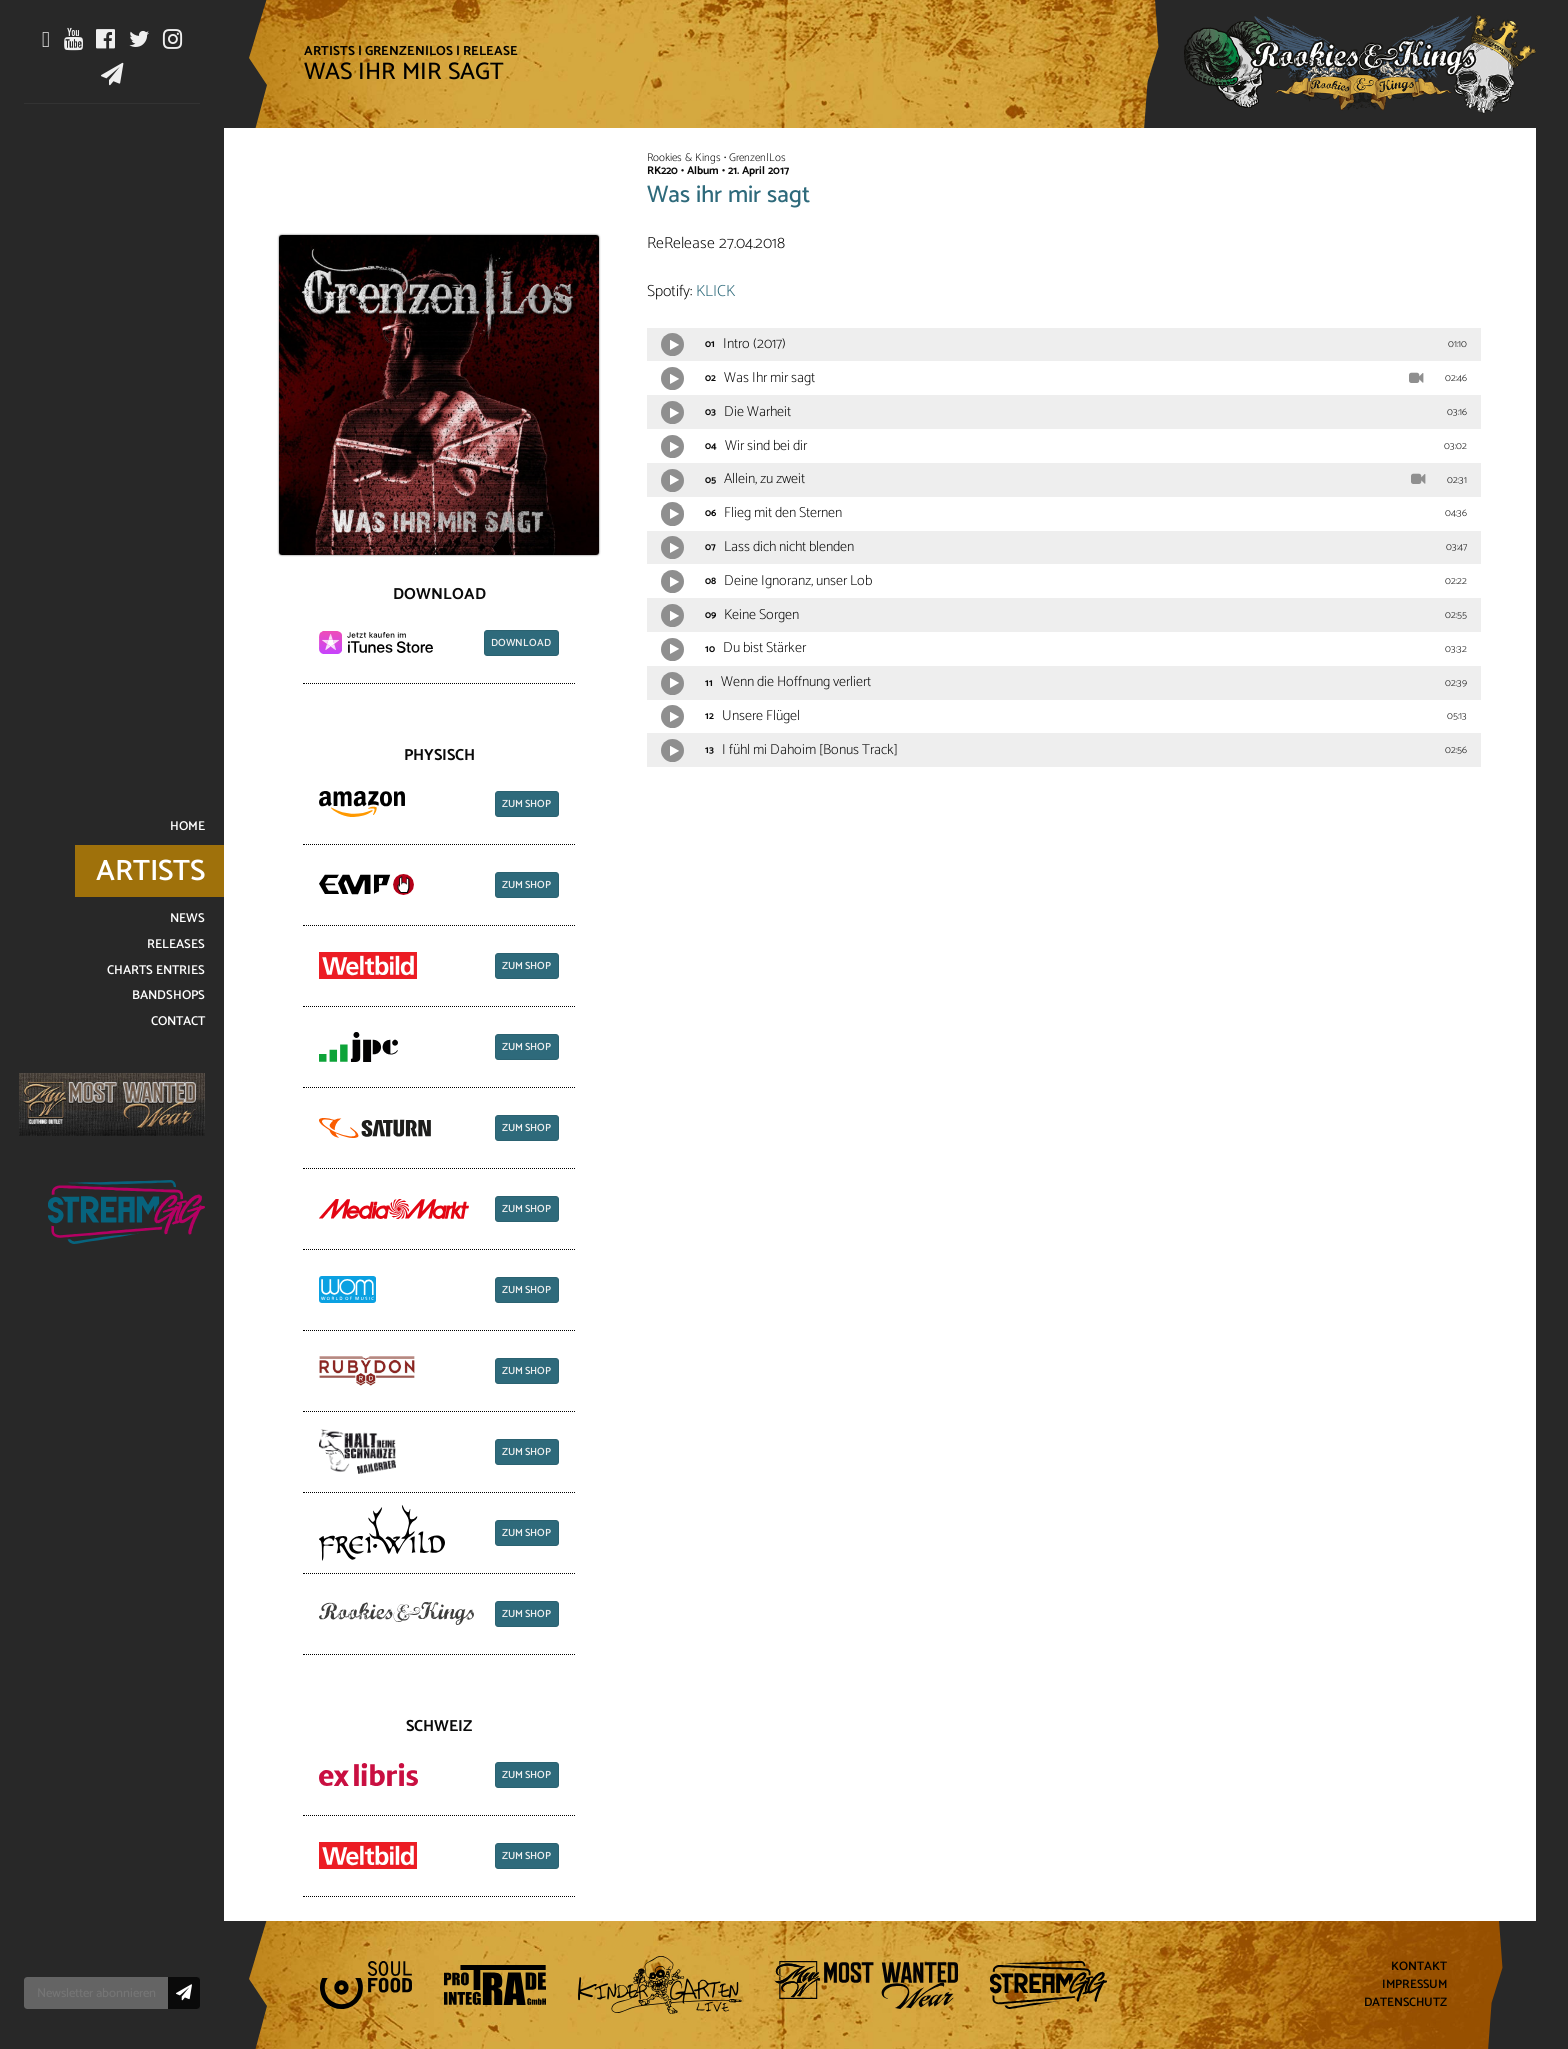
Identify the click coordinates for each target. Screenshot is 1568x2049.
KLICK (715, 291)
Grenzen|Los (409, 51)
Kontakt (1419, 1967)
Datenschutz (1405, 2002)
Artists (329, 51)
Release (490, 51)
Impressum (1414, 1985)
